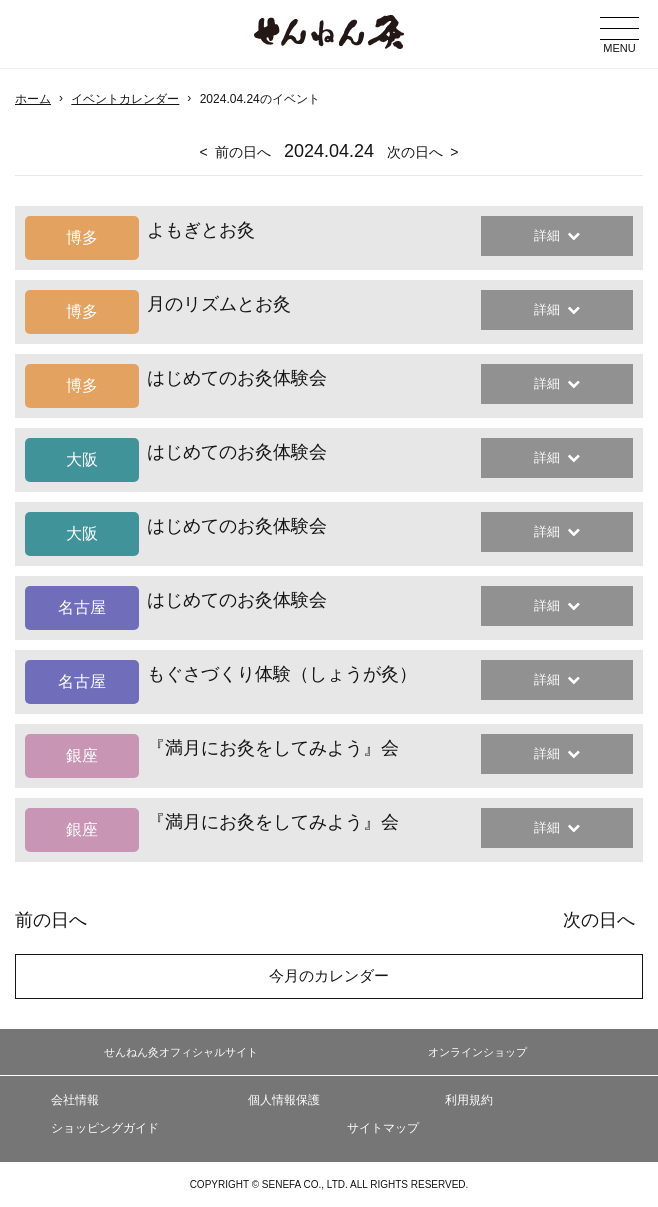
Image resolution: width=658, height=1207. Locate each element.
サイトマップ (383, 1128)
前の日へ (243, 152)
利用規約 (469, 1100)
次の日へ (415, 152)
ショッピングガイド (105, 1128)
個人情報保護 (284, 1100)
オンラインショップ (477, 1052)
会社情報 (75, 1100)
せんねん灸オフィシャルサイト (181, 1052)
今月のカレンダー (329, 975)
